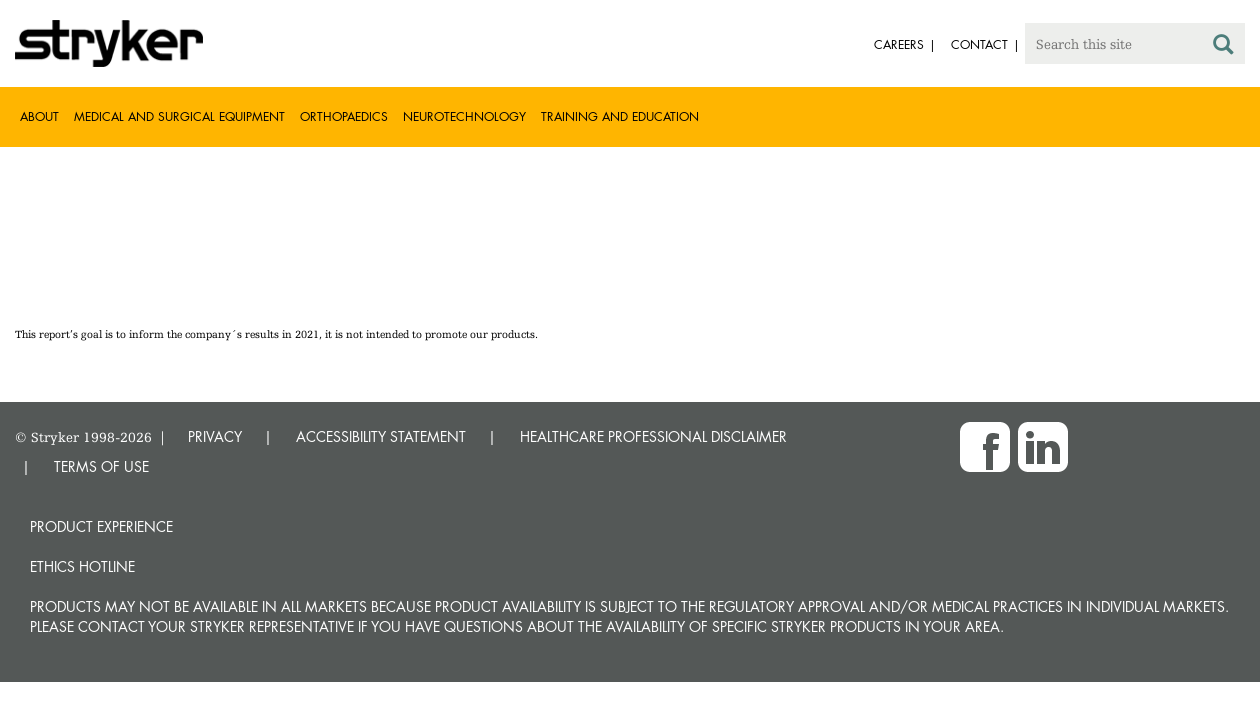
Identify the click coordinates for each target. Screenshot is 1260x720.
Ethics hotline (82, 566)
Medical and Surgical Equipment (179, 116)
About (39, 116)
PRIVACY (215, 436)
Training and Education (620, 116)
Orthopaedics (344, 116)
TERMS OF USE (101, 466)
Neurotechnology (464, 116)
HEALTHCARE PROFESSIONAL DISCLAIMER (653, 436)
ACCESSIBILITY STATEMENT (381, 436)
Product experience (101, 526)
